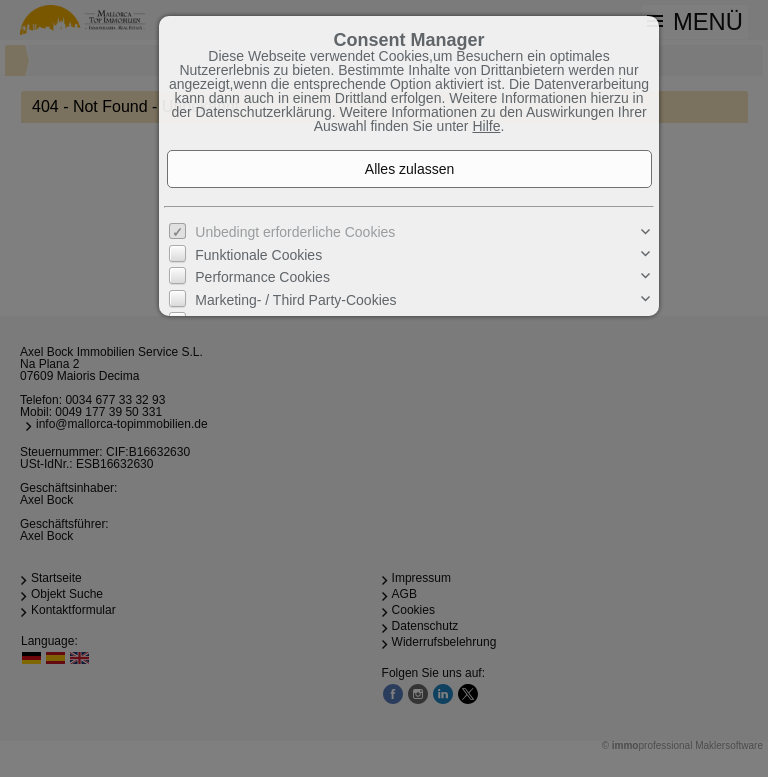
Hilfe (486, 126)
